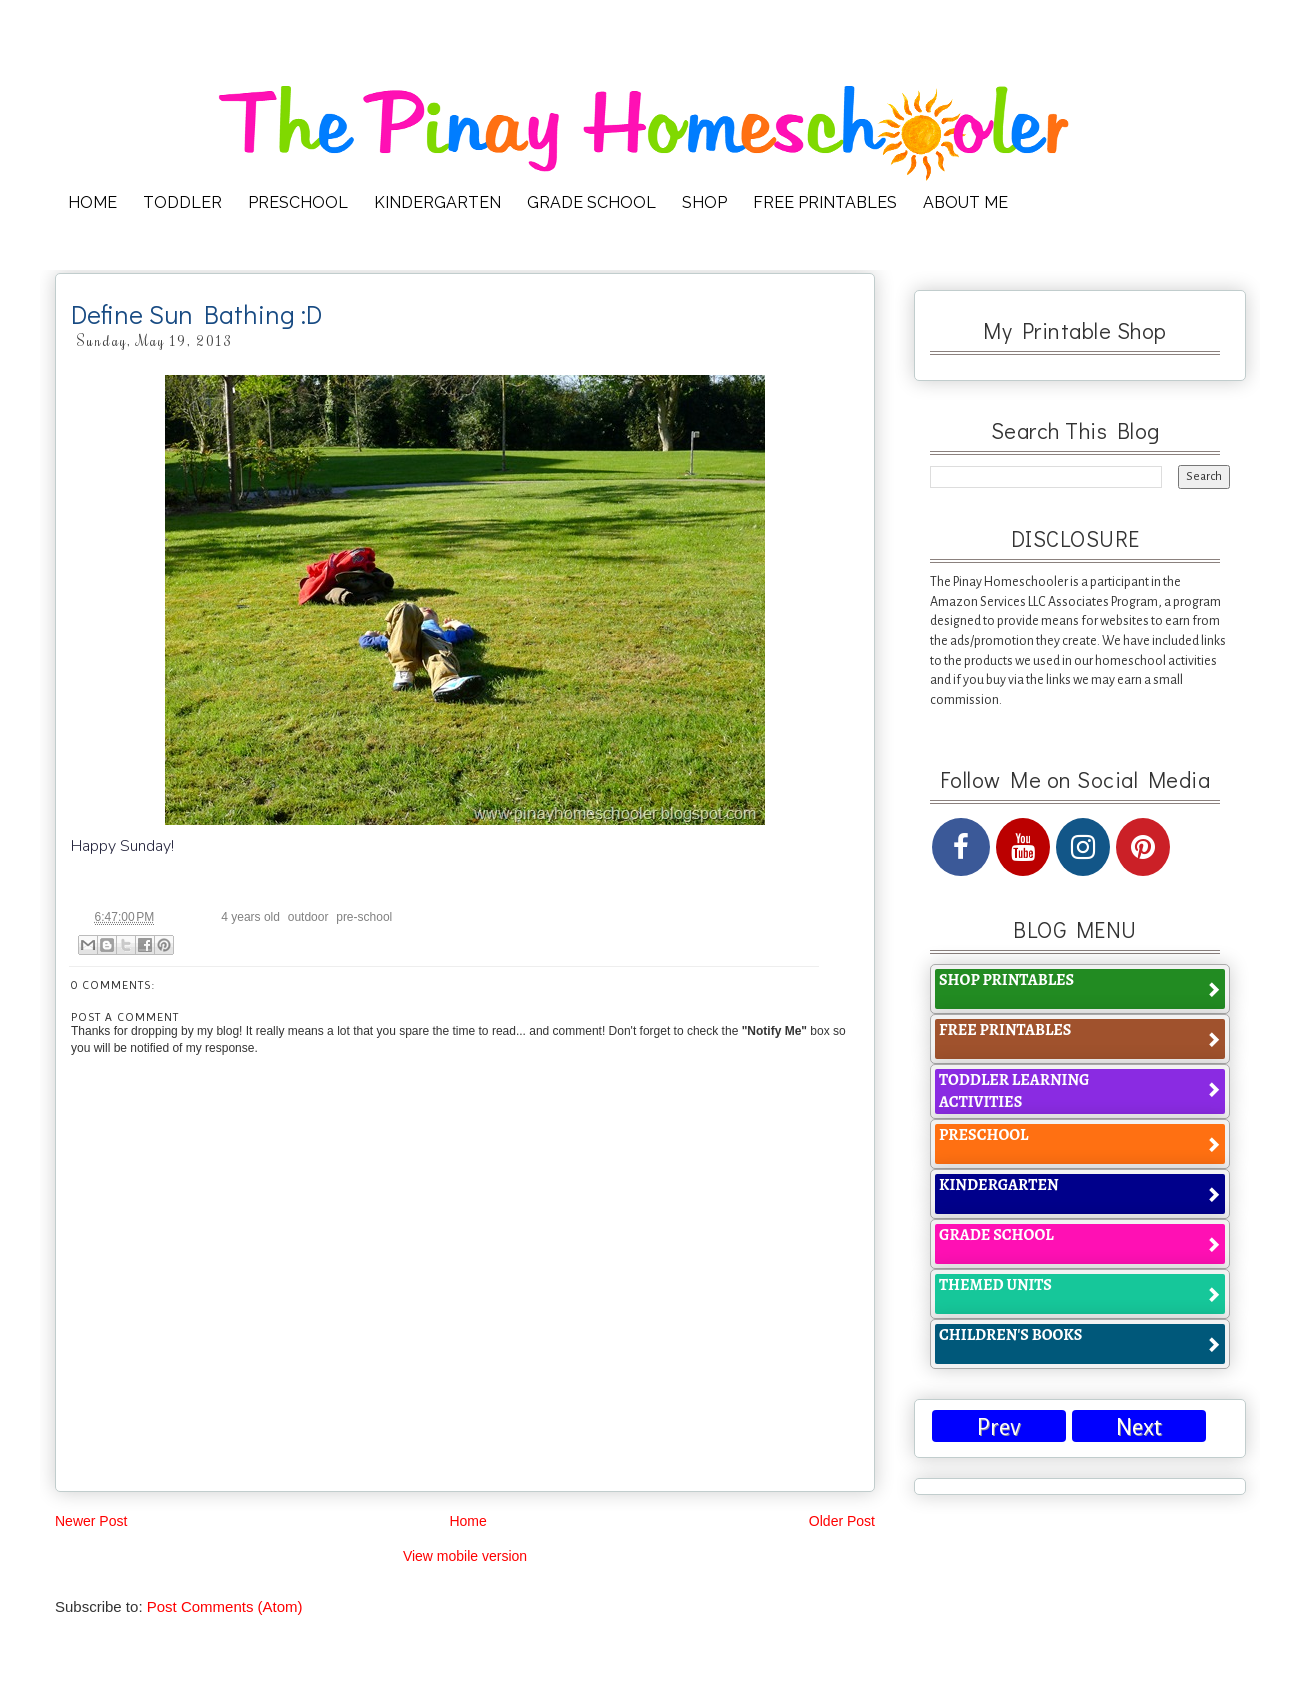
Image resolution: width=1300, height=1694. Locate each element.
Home (467, 1521)
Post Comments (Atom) (225, 1606)
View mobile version (465, 1556)
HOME (92, 202)
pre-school (364, 917)
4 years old (250, 917)
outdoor (308, 917)
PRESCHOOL (298, 202)
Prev (999, 1427)
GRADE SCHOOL (591, 202)
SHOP (704, 202)
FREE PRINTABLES (825, 202)
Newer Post (91, 1521)
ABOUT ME (965, 202)
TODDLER (182, 202)
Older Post (842, 1521)
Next (1139, 1427)
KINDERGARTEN (437, 202)
